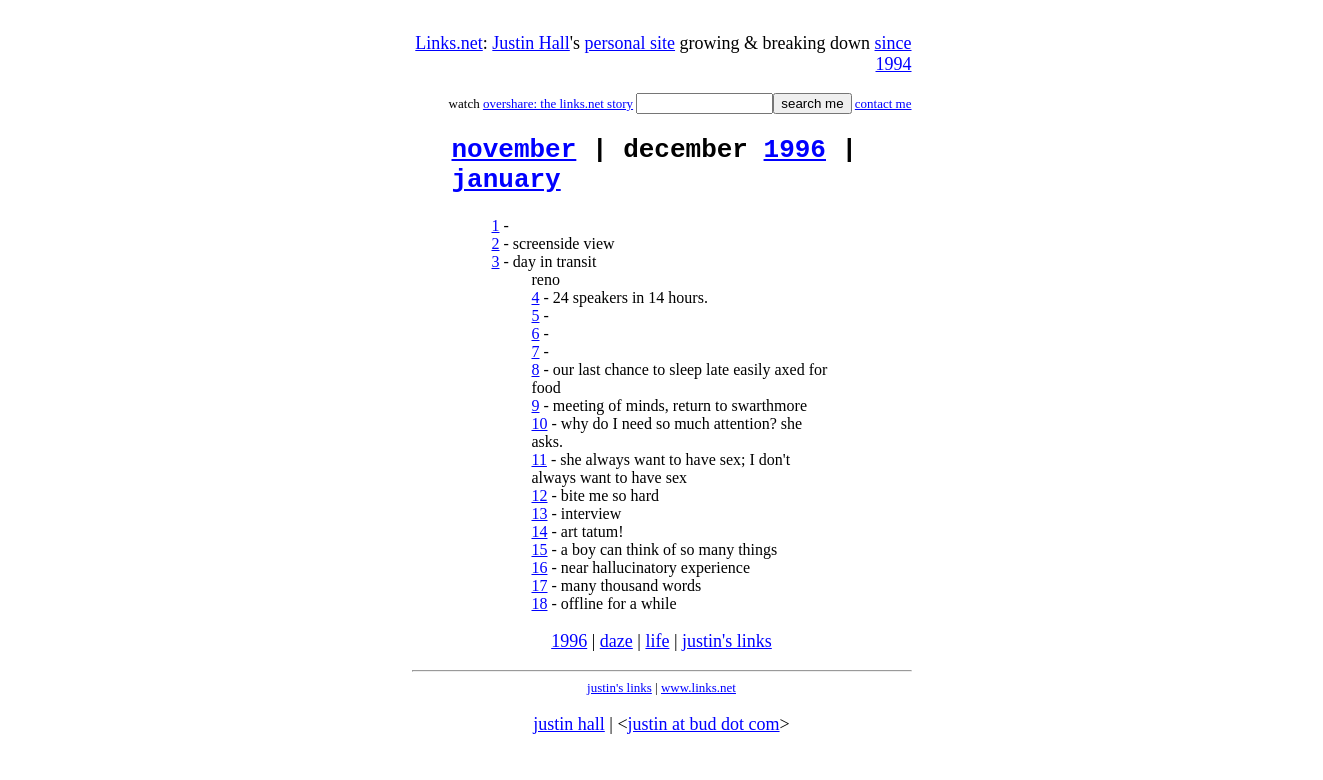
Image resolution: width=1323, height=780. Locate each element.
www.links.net (698, 699)
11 (539, 471)
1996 (795, 153)
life (657, 653)
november (514, 153)
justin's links (727, 653)
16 (540, 579)
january (506, 189)
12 (540, 507)
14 (540, 543)
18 (540, 615)
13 (540, 525)
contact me (883, 103)
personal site (630, 43)
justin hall (569, 736)
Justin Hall (531, 43)
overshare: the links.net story (558, 103)
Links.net (449, 43)
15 (540, 561)
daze (616, 653)
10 (540, 435)
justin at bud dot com (704, 736)
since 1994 (893, 53)
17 (540, 597)
